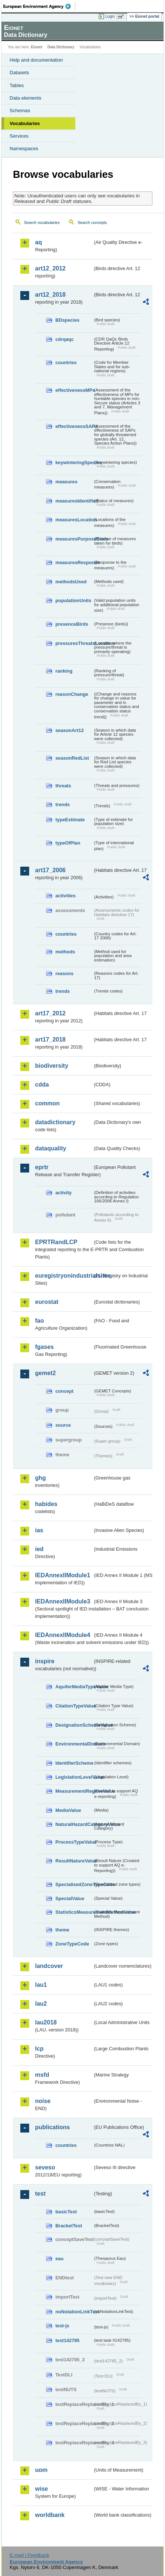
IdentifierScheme (74, 1763)
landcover (49, 1966)
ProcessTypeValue (74, 1842)
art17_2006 (50, 870)
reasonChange (71, 694)
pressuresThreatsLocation (74, 643)
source (63, 1425)
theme (62, 1930)
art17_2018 (50, 1039)
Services (19, 136)
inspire (44, 1661)
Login (110, 16)
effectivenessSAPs (74, 426)
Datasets (19, 72)
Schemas (20, 110)
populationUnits (73, 600)
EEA (39, 6)
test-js (62, 2325)
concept (64, 1391)
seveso (45, 2167)
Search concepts (92, 222)
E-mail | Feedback (29, 2555)
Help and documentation (36, 60)
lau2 (41, 2003)
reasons (64, 973)
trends (62, 804)
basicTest (66, 2211)
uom (41, 2470)
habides (46, 1504)
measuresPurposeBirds (74, 539)
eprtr (41, 1167)
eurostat (46, 1302)
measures (66, 481)
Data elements (25, 98)
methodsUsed (71, 581)
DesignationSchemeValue (74, 1725)
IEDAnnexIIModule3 (62, 1601)
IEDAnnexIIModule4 (62, 1635)
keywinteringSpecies (74, 462)
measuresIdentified (74, 501)
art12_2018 (50, 294)
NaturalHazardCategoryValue (74, 1824)
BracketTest (68, 2225)
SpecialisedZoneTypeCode (74, 1884)
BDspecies (67, 320)
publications (52, 2127)
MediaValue (68, 1810)
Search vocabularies (42, 222)
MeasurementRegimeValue (74, 1791)
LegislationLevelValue (74, 1777)
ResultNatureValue (74, 1861)
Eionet (36, 47)
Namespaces (24, 148)
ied (39, 1549)
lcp (39, 2048)
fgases (44, 1347)
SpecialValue (69, 1898)
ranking (63, 671)
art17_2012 (50, 1013)
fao (39, 1321)
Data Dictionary (60, 47)
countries (66, 362)
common (47, 1103)
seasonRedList (72, 758)
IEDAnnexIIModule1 (62, 1575)
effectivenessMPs (74, 390)
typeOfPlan (67, 843)
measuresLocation (74, 519)
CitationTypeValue (74, 1706)
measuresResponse (74, 562)
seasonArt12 (69, 730)
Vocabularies (25, 123)
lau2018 (46, 2022)
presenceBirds (71, 624)
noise (43, 2101)
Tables (17, 85)
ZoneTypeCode (72, 1944)
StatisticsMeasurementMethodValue (74, 1912)
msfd (42, 2075)
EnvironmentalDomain (74, 1744)
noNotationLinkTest (74, 2311)
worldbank (50, 2515)
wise (41, 2489)
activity (63, 1192)
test (40, 2193)
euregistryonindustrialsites (64, 1276)
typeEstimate (70, 819)
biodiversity (51, 1066)
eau (59, 2258)
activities (65, 895)
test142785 (67, 2340)
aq (38, 242)
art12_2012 (50, 268)
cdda (42, 1084)
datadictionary (55, 1122)
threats (63, 785)
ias (39, 1530)
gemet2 (45, 1373)
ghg (40, 1478)
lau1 (41, 1985)
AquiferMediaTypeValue (74, 1686)
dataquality (50, 1148)
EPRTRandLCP (56, 1242)
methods (65, 951)
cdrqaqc (64, 339)
